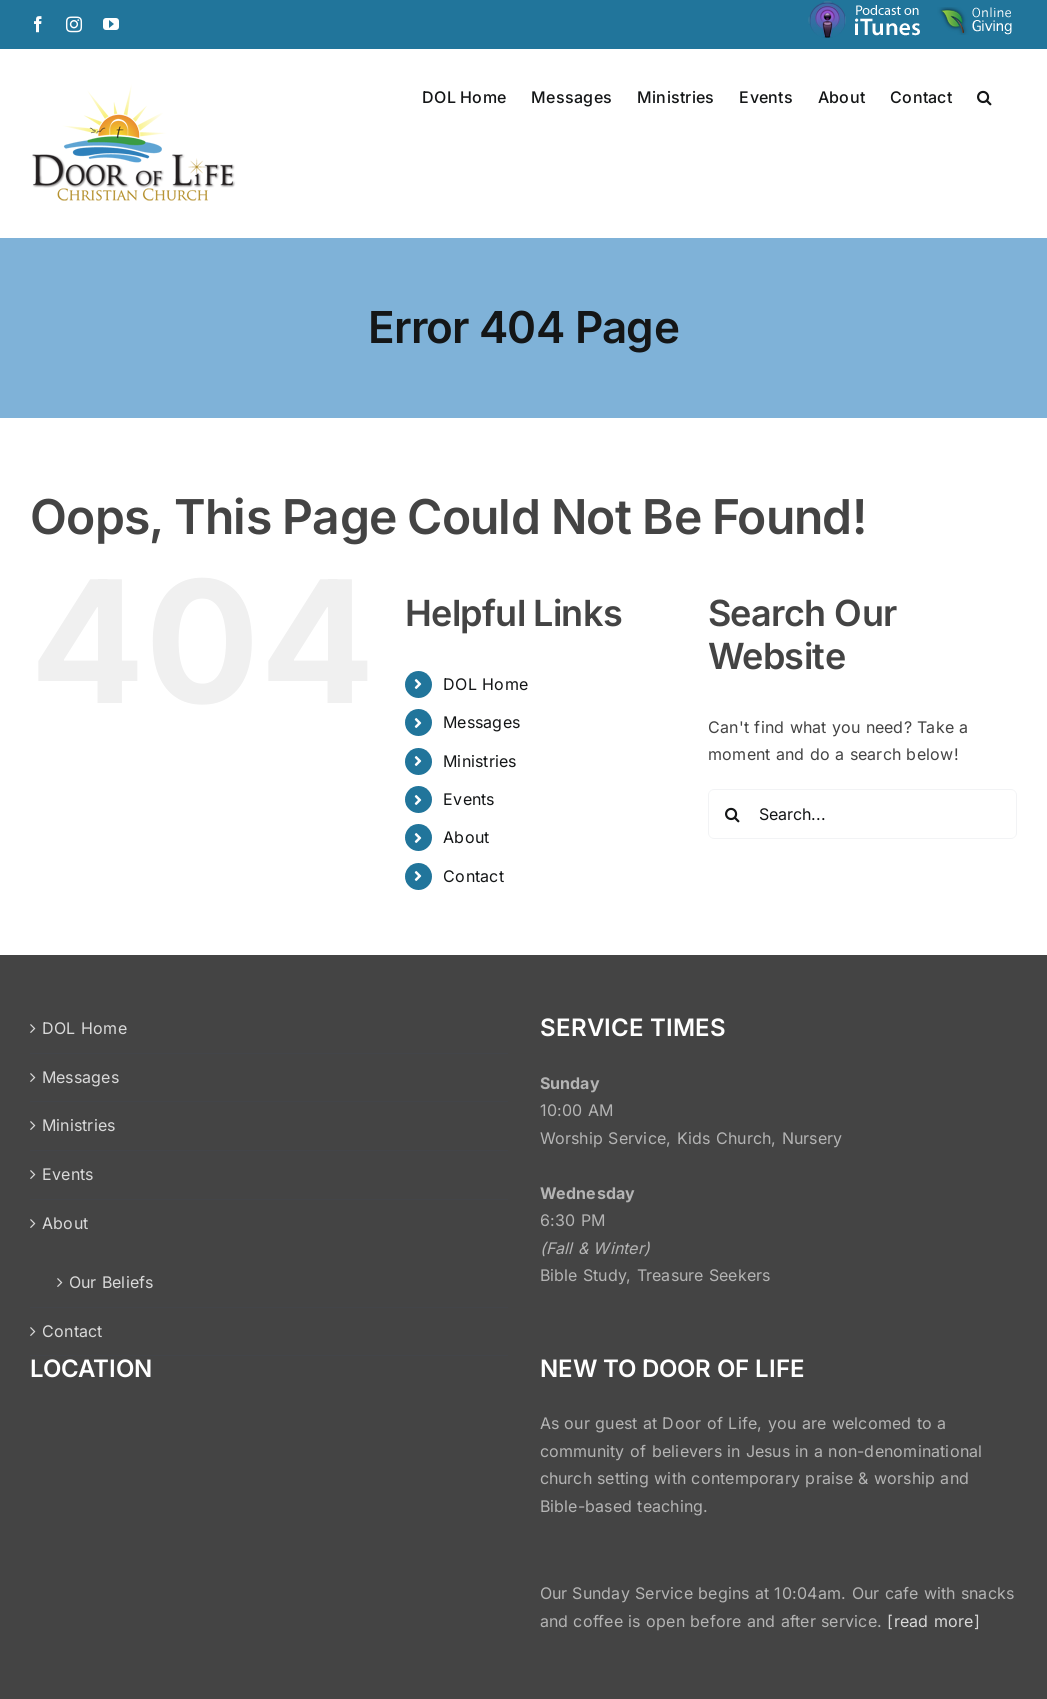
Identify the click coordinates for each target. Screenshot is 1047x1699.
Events (468, 799)
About (466, 837)
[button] (984, 96)
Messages (481, 722)
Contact (473, 876)
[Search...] (862, 814)
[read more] (933, 1621)
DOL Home (485, 684)
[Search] (733, 814)
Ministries (479, 761)
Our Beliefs (111, 1282)
